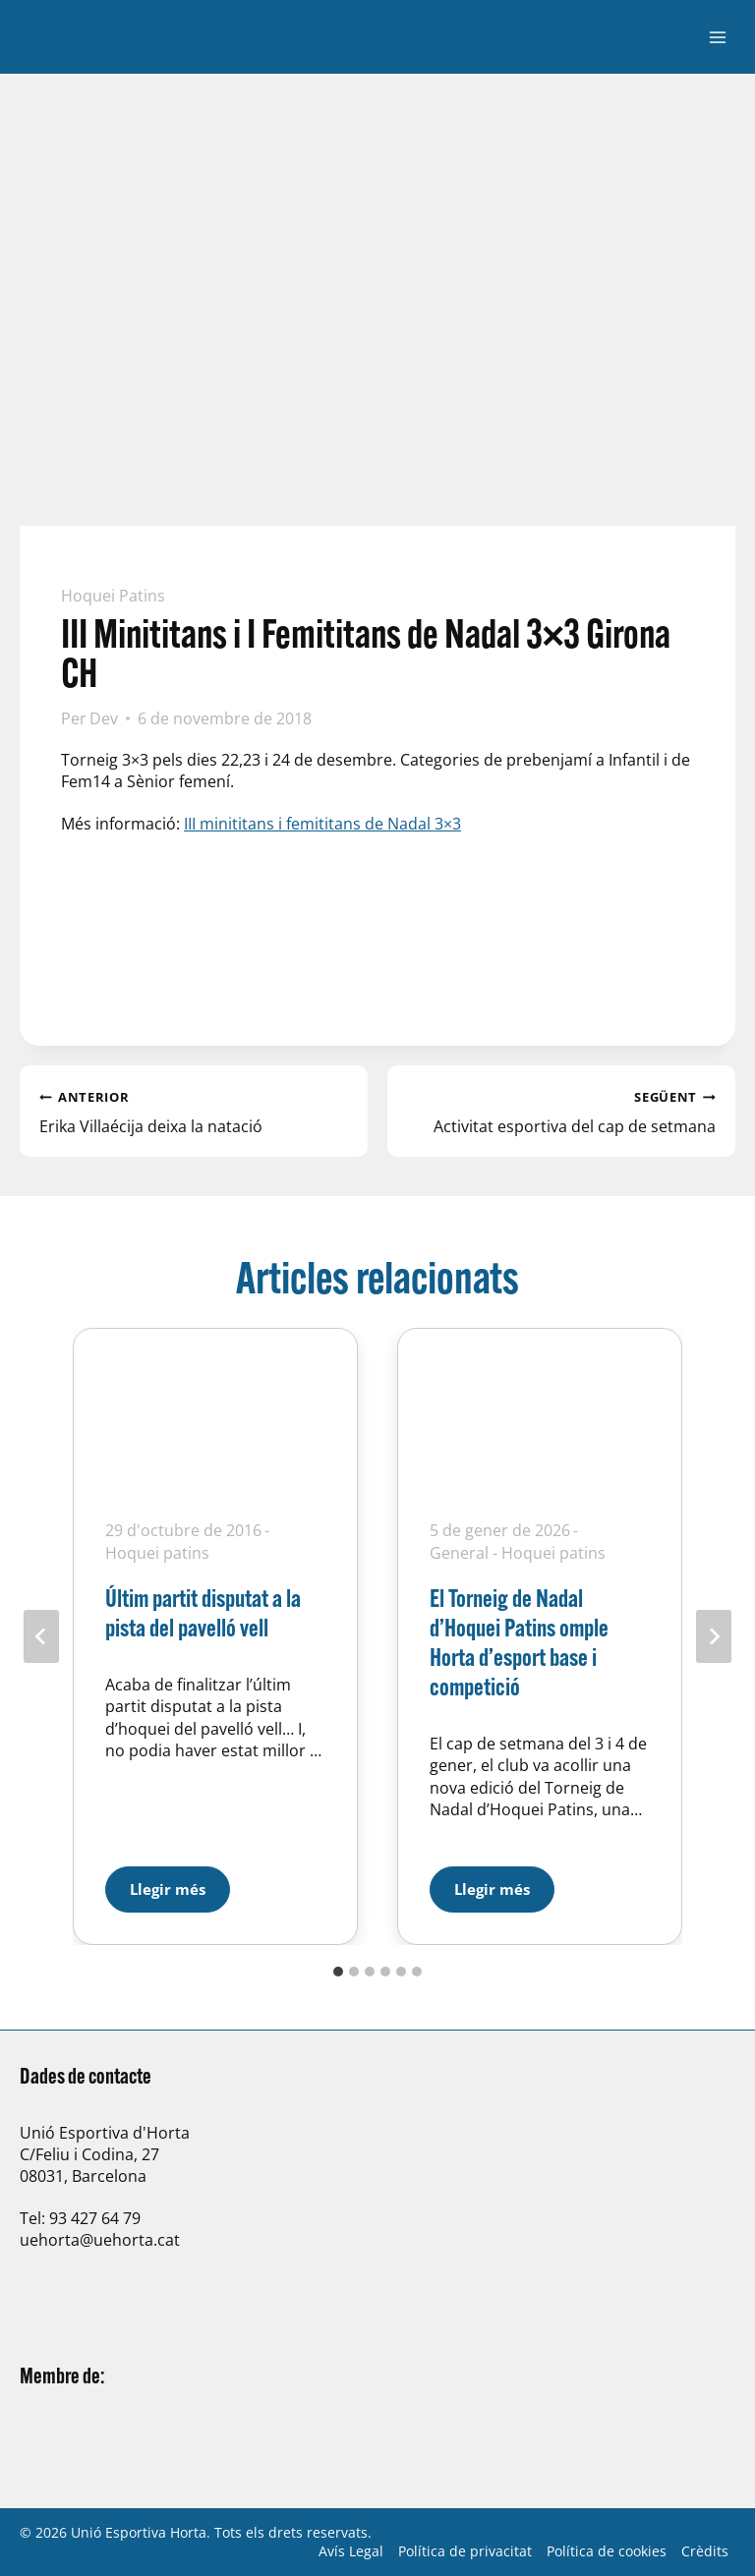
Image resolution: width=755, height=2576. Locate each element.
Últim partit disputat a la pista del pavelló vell (203, 1612)
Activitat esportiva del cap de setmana (561, 1110)
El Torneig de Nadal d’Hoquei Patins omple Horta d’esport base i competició (519, 1641)
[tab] (338, 1971)
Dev (103, 718)
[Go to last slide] (41, 1636)
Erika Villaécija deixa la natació (193, 1110)
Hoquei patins (113, 595)
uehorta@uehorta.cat (100, 2240)
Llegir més (180, 1882)
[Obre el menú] (717, 37)
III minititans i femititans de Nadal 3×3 (322, 823)
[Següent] (713, 1636)
